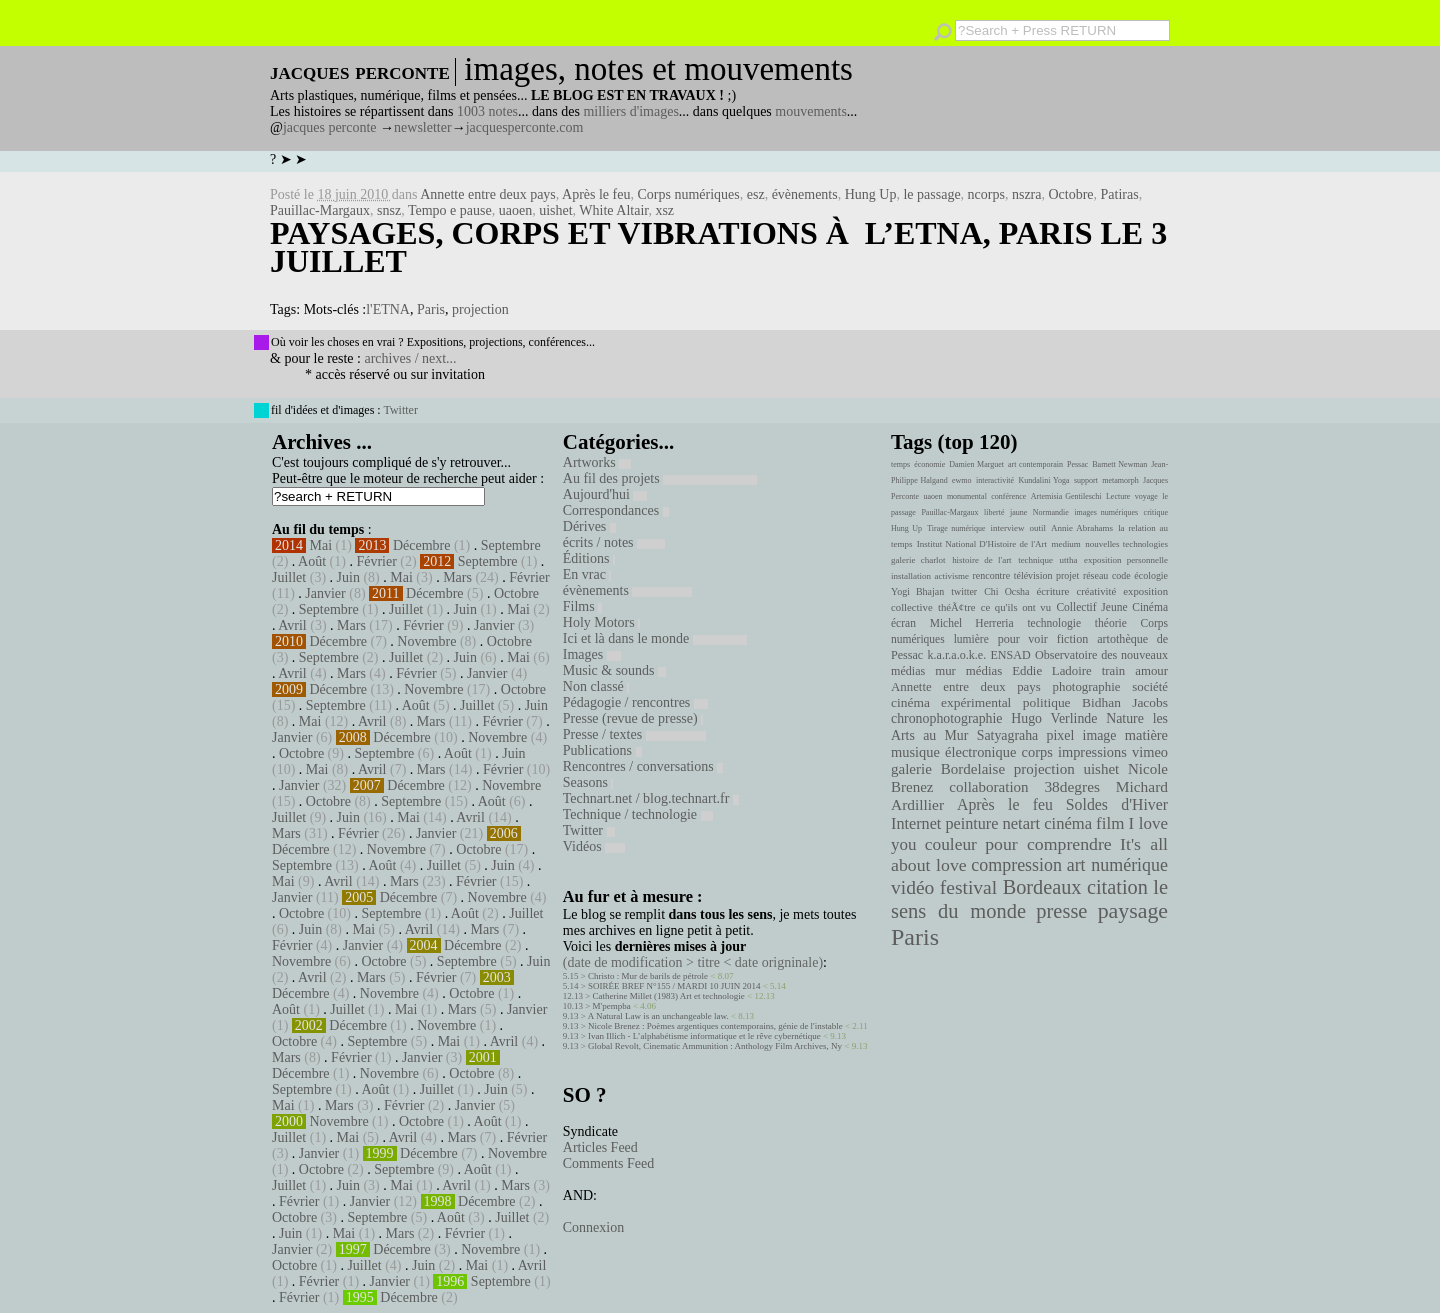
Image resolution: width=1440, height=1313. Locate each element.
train (1114, 671)
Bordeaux (1042, 887)
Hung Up (871, 194)
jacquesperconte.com (525, 127)
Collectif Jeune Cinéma (1112, 607)
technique (1035, 560)
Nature (1125, 718)
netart (1021, 823)
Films (582, 606)
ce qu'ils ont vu (1016, 607)
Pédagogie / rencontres (635, 702)
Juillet (289, 577)
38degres (1072, 786)
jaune (1018, 512)
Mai (321, 545)
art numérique (1117, 865)
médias (984, 671)
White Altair (613, 210)
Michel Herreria (972, 623)
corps (1037, 752)
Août (312, 561)
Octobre (1070, 194)
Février (376, 561)
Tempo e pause (450, 210)
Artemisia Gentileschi (1066, 496)
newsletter (423, 127)
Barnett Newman (1119, 464)
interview (1008, 528)
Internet (916, 824)
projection (480, 309)
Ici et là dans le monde (655, 638)
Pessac (1077, 464)
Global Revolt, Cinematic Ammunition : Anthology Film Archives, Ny (715, 1046)
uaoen (515, 210)
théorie (1111, 623)
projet (1067, 575)
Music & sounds (614, 670)
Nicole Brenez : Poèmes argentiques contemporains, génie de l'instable (715, 1026)
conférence (1008, 496)
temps (900, 464)
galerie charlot (918, 560)
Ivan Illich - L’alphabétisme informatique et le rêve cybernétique (704, 1036)
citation (1117, 887)
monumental (967, 496)
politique (1047, 702)
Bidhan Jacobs (1125, 702)
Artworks (597, 462)
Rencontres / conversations (643, 766)
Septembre (511, 545)
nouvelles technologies (1126, 544)
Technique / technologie (638, 814)
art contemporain (1035, 464)
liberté (994, 512)
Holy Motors (601, 622)
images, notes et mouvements (658, 69)
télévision (1033, 575)
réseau (1095, 575)
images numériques (1106, 512)
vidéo (912, 887)
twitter (964, 591)
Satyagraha (1008, 735)
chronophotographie (947, 718)
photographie (1087, 687)
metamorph (1120, 480)
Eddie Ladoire (1052, 671)
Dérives (589, 526)
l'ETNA (388, 309)
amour (1151, 671)
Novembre (426, 641)
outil (1038, 528)
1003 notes (487, 111)
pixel (1061, 735)
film (1110, 823)
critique (1156, 512)
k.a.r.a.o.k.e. (956, 655)
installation (911, 576)
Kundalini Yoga (1044, 480)
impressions (1092, 752)
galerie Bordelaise (948, 769)
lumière (971, 639)
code (1121, 575)
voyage (1146, 496)
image (1100, 735)
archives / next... (410, 358)
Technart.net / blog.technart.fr (651, 798)
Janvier (325, 593)
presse (1061, 911)
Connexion (593, 1227)
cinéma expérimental (951, 702)
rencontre (992, 575)
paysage (1133, 911)
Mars (457, 577)
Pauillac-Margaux (320, 210)
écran (903, 623)
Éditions (589, 558)
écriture (1053, 591)
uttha (1069, 560)
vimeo (1150, 752)
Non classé (596, 686)
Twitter (400, 410)
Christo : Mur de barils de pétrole (648, 976)
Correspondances (616, 510)
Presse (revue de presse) (633, 718)
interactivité (995, 480)
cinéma (1068, 823)
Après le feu (596, 194)
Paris (431, 309)
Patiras (1120, 194)
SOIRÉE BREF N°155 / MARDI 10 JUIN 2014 (674, 986)
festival (968, 887)
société (1150, 687)
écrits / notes (614, 542)
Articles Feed (600, 1147)
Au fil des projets (660, 478)
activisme (952, 576)
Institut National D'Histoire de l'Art (982, 544)
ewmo (962, 480)
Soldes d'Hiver (1117, 804)
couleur (951, 844)
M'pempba (612, 1006)
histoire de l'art (981, 560)
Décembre (422, 545)
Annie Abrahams (1082, 528)
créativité (1096, 591)
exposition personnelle (1126, 560)
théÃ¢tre (957, 607)
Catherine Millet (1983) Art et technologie (669, 996)
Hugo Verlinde (1054, 718)
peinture (971, 824)
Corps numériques (688, 194)
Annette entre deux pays (488, 194)
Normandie (1051, 512)
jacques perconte (330, 127)
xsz (664, 210)
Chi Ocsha (1006, 591)
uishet (555, 210)
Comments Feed (608, 1163)
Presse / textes (634, 734)
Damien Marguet (976, 464)
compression (1016, 865)
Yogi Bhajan (917, 591)
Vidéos (594, 846)
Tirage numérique (956, 528)
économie (929, 464)
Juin (348, 577)
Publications (602, 750)
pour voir (1023, 639)
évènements (805, 194)
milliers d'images (630, 111)
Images (592, 654)
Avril (292, 625)
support (1086, 480)
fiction (1073, 639)
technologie (1054, 623)
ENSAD (1010, 655)
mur (945, 671)
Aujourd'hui (605, 494)
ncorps (986, 194)
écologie (1151, 575)
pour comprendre (1048, 844)
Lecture (1118, 496)
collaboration (988, 787)
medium (1065, 544)
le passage (931, 194)
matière (1146, 735)
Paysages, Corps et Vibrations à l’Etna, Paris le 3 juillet (718, 247)
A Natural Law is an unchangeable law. (658, 1016)
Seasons (588, 782)
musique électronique (953, 752)
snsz (389, 210)
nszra (1027, 194)
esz (756, 194)
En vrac (587, 574)
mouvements (811, 111)
